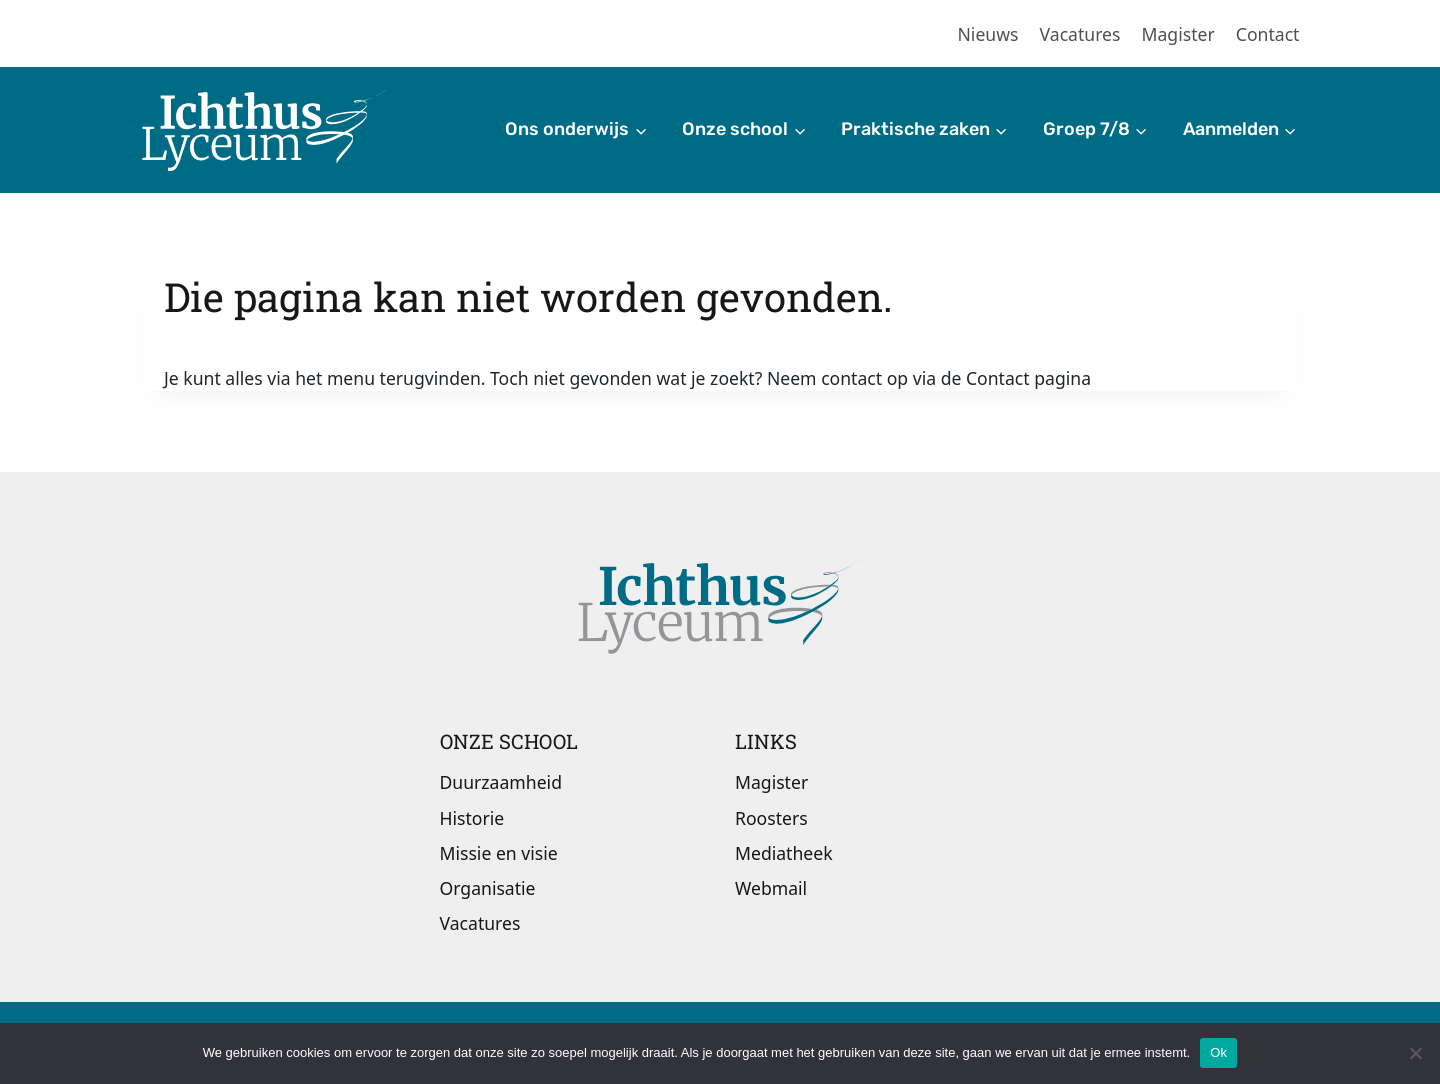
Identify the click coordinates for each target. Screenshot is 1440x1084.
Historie (472, 818)
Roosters (771, 818)
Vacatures (1080, 34)
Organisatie (488, 888)
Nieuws (988, 34)
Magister (1178, 34)
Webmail (771, 888)
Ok (1218, 1052)
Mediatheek (784, 853)
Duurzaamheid (501, 782)
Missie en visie (499, 853)
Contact (1268, 34)
